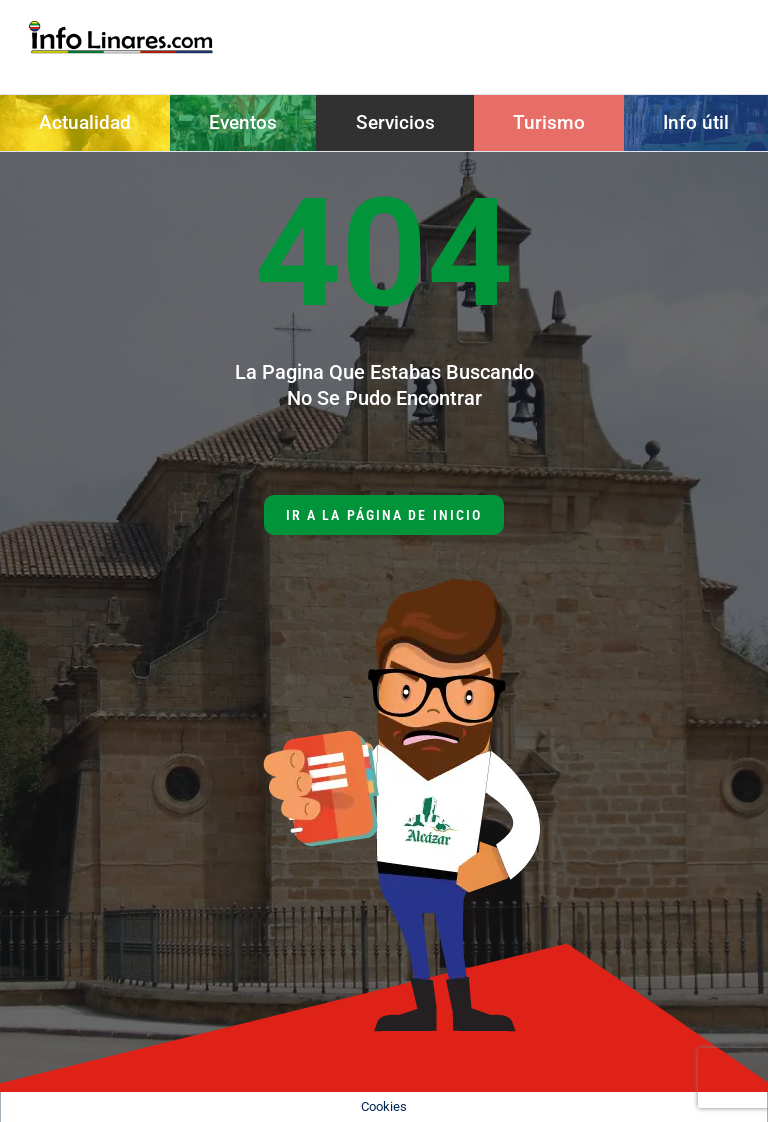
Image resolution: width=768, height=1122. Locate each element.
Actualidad (85, 122)
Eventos (243, 122)
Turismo (549, 122)
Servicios (395, 122)
